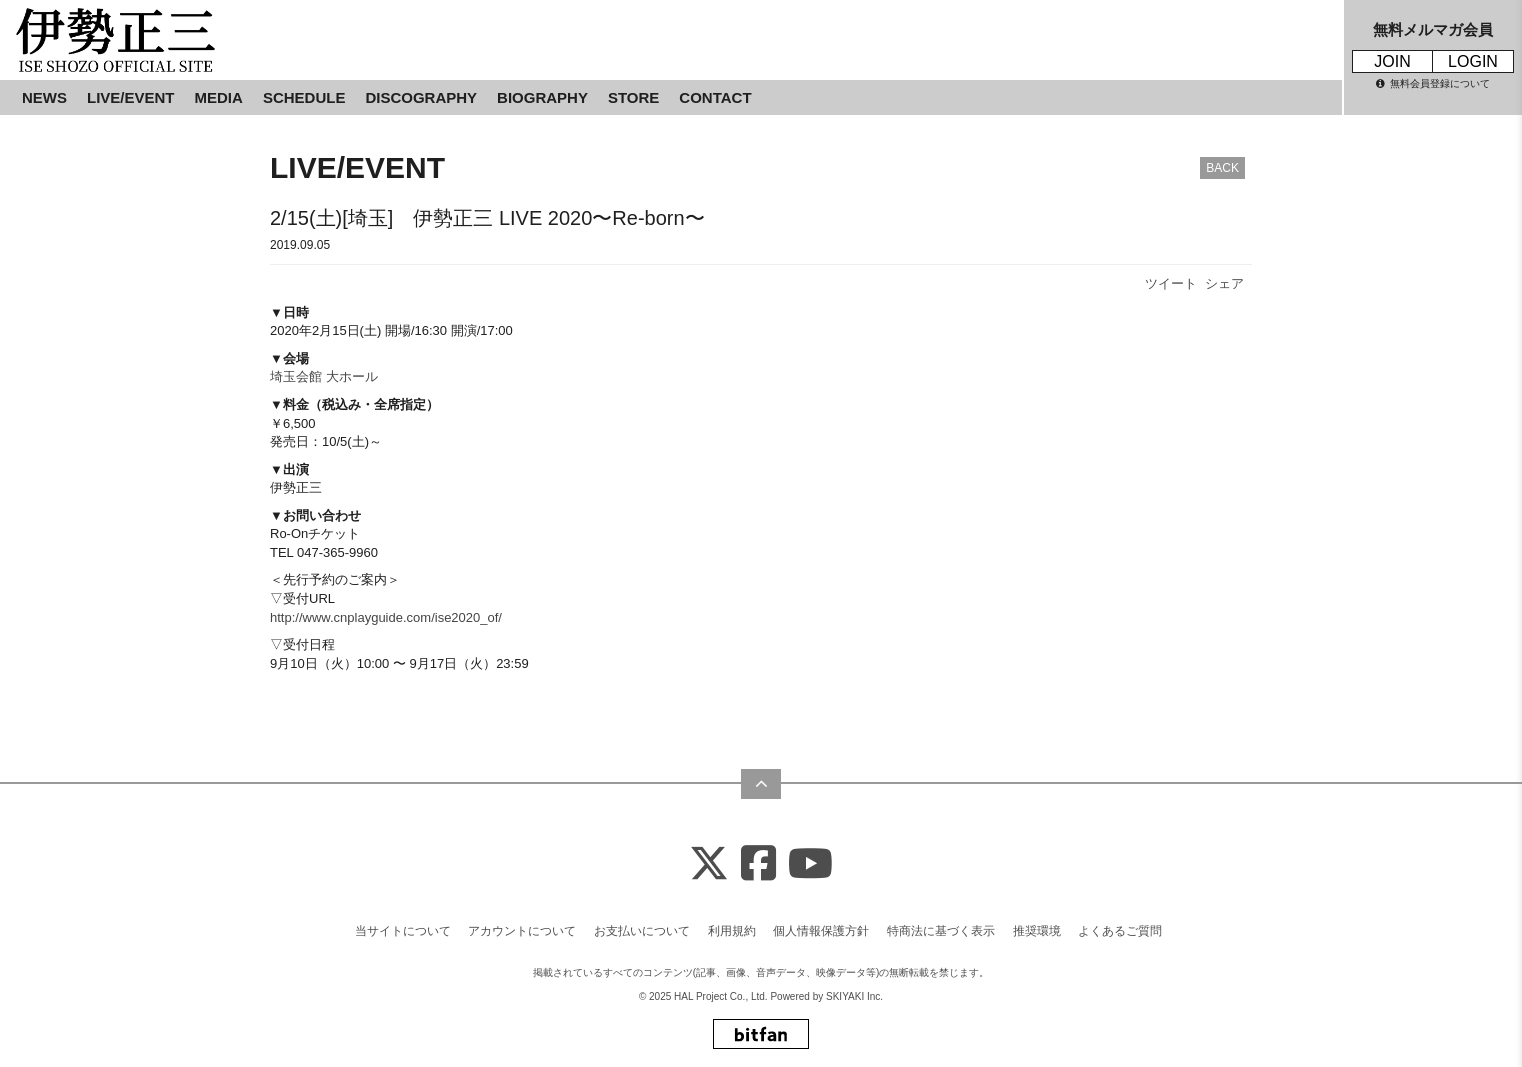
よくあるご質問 (1120, 931)
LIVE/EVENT (131, 97)
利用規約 (732, 931)
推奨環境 (1037, 931)
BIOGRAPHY (542, 97)
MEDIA (219, 97)
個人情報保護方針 (821, 931)
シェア (1224, 283)
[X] (709, 864)
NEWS (44, 97)
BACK (1222, 168)
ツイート (1171, 283)
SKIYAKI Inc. (854, 996)
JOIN (1392, 61)
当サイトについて (403, 931)
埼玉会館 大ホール (324, 376)
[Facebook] (758, 864)
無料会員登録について (1433, 83)
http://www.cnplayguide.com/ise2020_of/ (386, 617)
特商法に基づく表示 (941, 931)
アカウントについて (522, 931)
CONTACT (715, 97)
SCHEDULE (304, 97)
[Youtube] (810, 864)
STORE (633, 97)
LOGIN (1473, 61)
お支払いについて (642, 931)
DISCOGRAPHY (421, 97)
